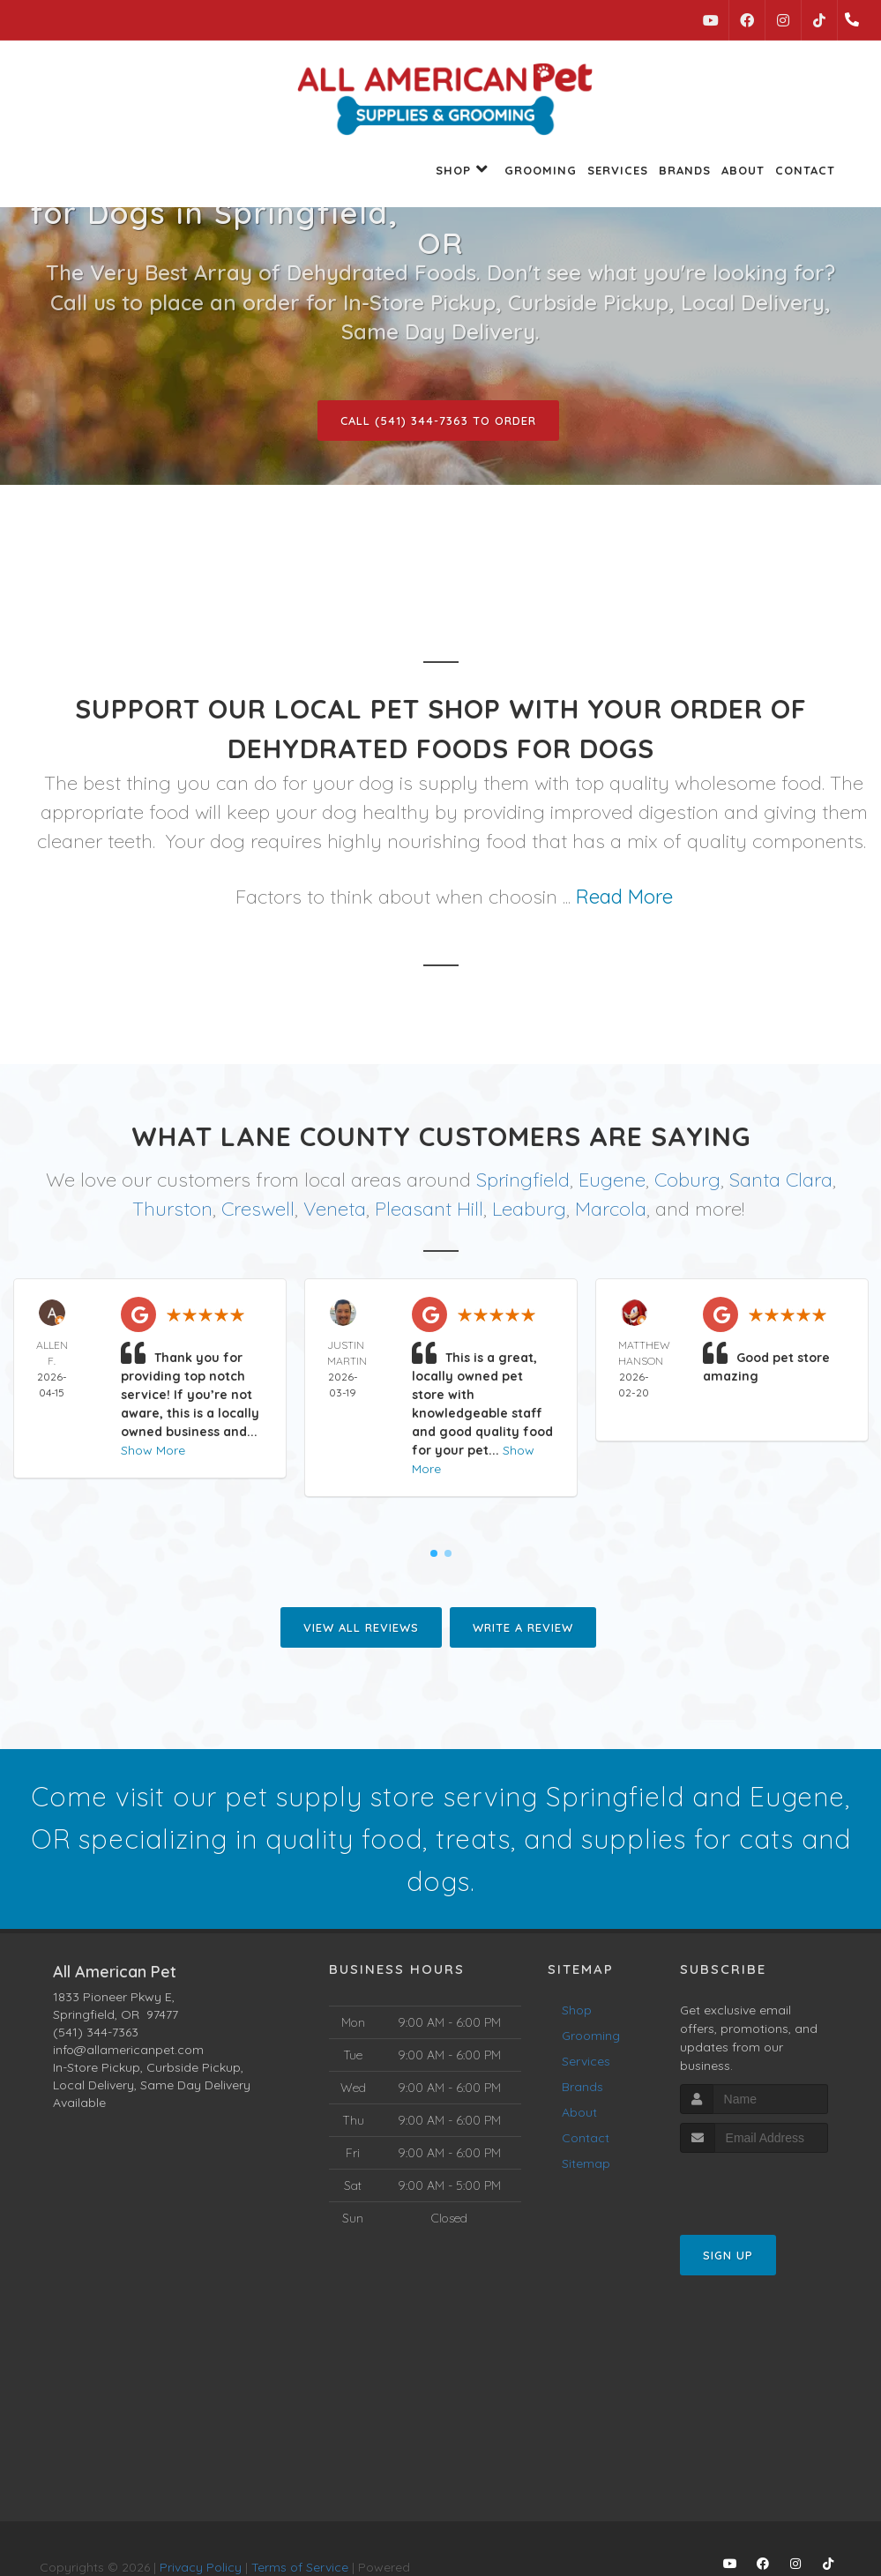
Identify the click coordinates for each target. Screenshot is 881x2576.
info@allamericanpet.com (128, 2050)
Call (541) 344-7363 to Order (438, 420)
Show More (153, 1450)
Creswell (258, 1208)
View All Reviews (361, 1627)
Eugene (612, 1179)
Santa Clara (780, 1179)
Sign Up (728, 2255)
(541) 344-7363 (95, 2032)
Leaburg (529, 1208)
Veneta (334, 1208)
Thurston (172, 1208)
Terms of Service (299, 2567)
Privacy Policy (201, 2567)
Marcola (610, 1208)
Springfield (523, 1179)
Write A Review (523, 1627)
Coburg (687, 1179)
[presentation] (774, 2186)
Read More (624, 896)
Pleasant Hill (429, 1208)
